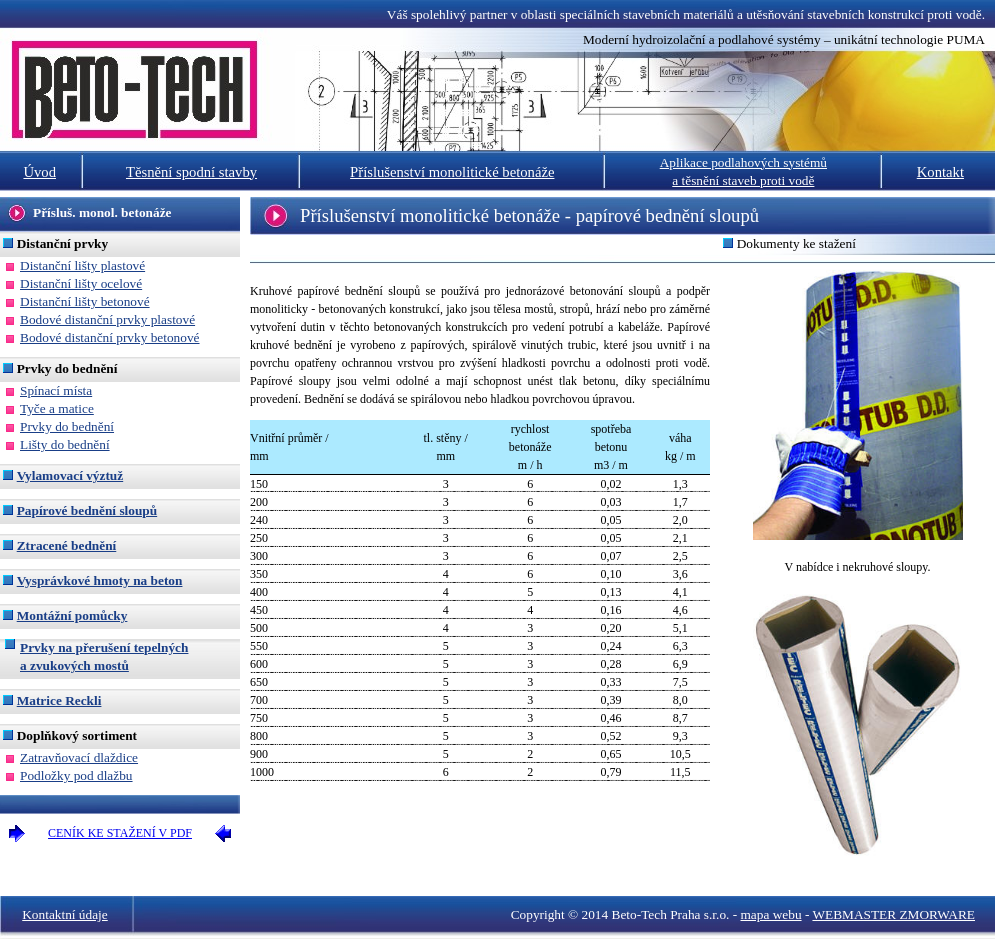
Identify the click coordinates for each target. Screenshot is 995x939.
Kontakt (940, 172)
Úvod (39, 172)
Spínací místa (56, 390)
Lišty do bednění (65, 444)
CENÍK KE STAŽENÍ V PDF (120, 833)
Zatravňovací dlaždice (79, 757)
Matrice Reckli (59, 700)
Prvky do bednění (67, 426)
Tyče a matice (57, 408)
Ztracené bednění (67, 545)
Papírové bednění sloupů (87, 510)
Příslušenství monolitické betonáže (452, 172)
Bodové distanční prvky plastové (107, 319)
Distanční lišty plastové (82, 265)
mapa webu (771, 914)
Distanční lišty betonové (85, 301)
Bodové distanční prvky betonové (110, 337)
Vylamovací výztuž (70, 475)
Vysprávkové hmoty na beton (100, 580)
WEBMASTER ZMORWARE (893, 914)
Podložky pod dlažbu (76, 775)
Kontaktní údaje (65, 914)
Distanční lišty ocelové (81, 283)
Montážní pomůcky (72, 615)
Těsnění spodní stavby (191, 172)
